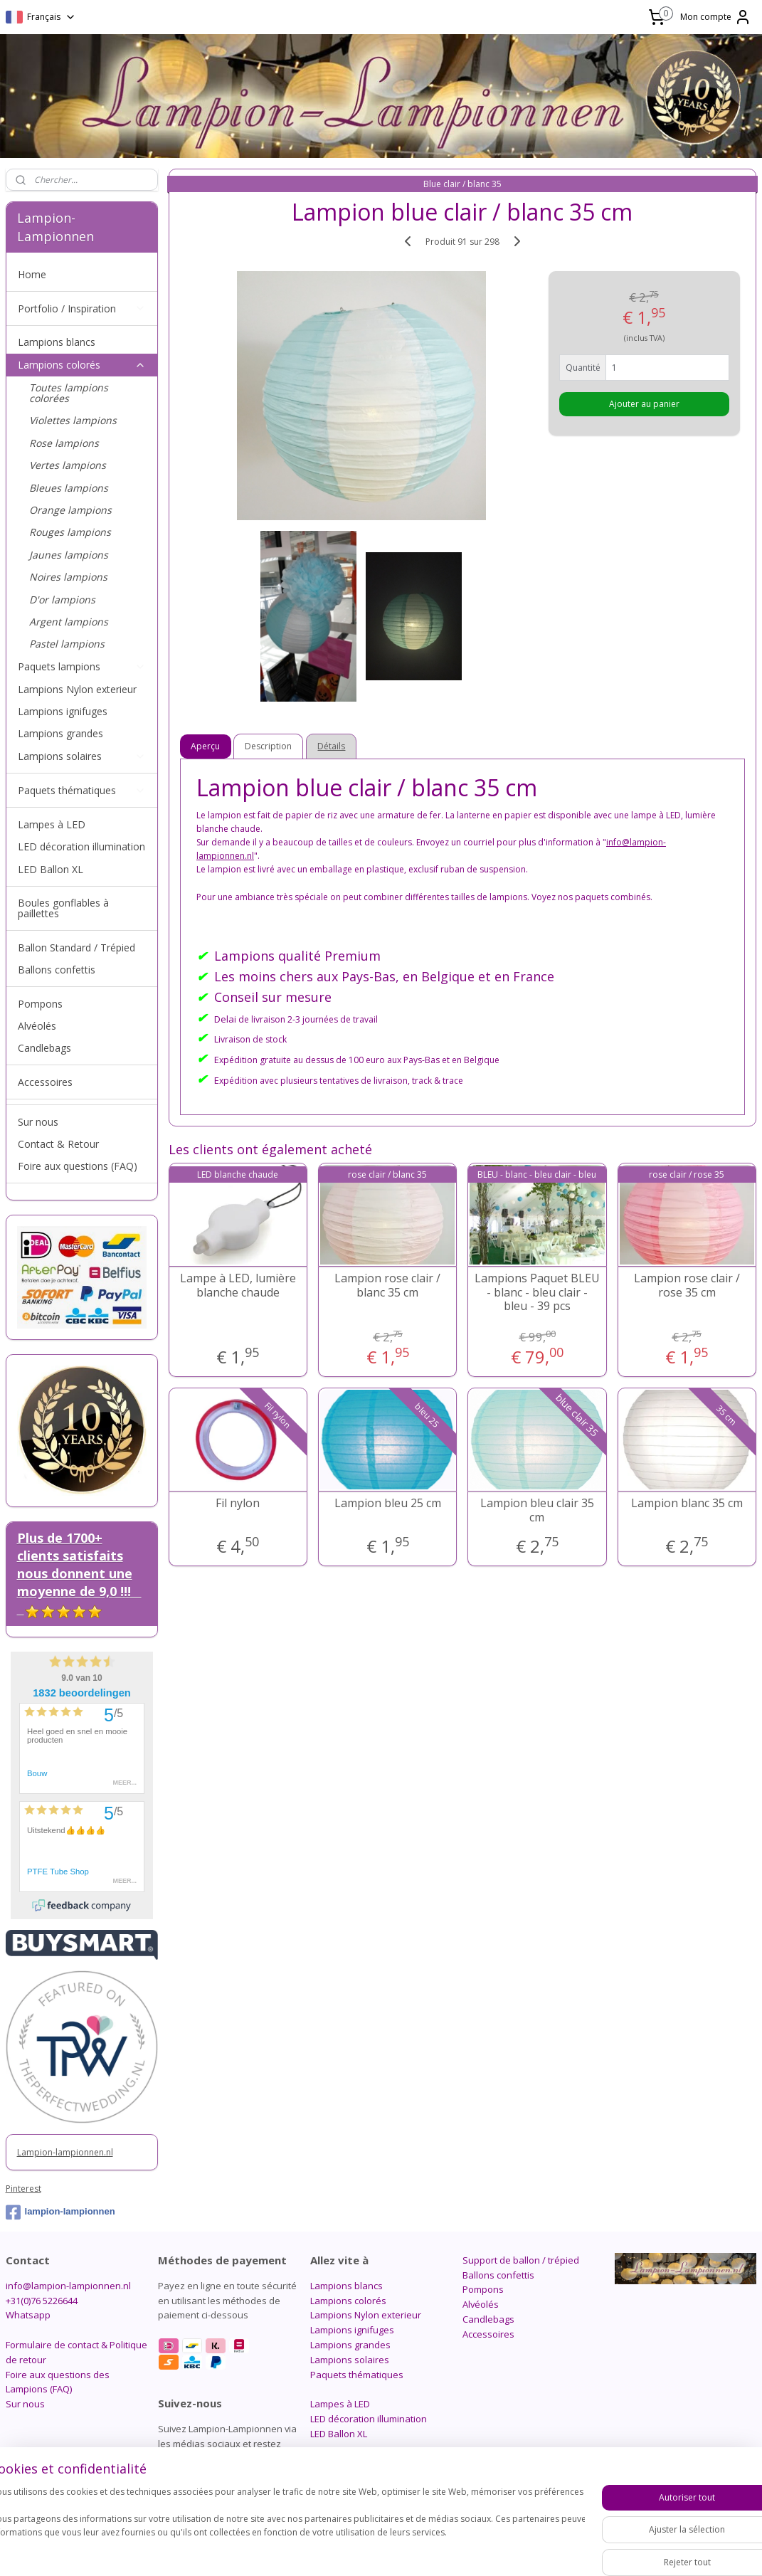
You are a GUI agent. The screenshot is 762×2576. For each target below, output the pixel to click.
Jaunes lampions (68, 554)
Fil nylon (238, 1504)
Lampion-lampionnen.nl (65, 2152)
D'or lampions (62, 599)
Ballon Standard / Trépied (76, 947)
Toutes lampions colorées (68, 393)
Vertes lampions (67, 465)
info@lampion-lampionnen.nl (68, 2285)
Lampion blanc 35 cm (687, 1504)
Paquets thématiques (82, 790)
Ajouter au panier (644, 404)
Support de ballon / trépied (520, 2260)
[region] (287, 2526)
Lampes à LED (51, 824)
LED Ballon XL (50, 869)
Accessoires (45, 1082)
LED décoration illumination (81, 846)
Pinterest (23, 2188)
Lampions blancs (56, 342)
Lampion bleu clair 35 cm (537, 1510)
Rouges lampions (70, 532)
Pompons (40, 1003)
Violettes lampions (73, 420)
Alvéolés (37, 1026)
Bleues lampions (68, 488)
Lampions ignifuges (62, 711)
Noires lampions (68, 577)
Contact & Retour (58, 1144)
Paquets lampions (82, 666)
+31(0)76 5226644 (42, 2300)
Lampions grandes (60, 733)
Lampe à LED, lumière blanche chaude (238, 1285)
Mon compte (715, 17)
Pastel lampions (67, 643)
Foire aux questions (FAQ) (77, 1166)
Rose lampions (64, 443)
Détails (332, 747)
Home (32, 274)
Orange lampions (70, 510)
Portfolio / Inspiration (82, 308)
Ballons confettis (56, 969)
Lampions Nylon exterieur (77, 689)
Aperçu (206, 747)
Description (268, 747)
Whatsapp (28, 2314)
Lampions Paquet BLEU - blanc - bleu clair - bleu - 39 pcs (537, 1293)
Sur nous (38, 1122)
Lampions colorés (82, 364)
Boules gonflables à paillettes (63, 908)
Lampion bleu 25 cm (387, 1504)
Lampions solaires (82, 756)
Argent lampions (68, 621)
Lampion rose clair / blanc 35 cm (388, 1285)
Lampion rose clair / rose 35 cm (687, 1285)
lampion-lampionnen (60, 2212)
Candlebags (44, 1048)
